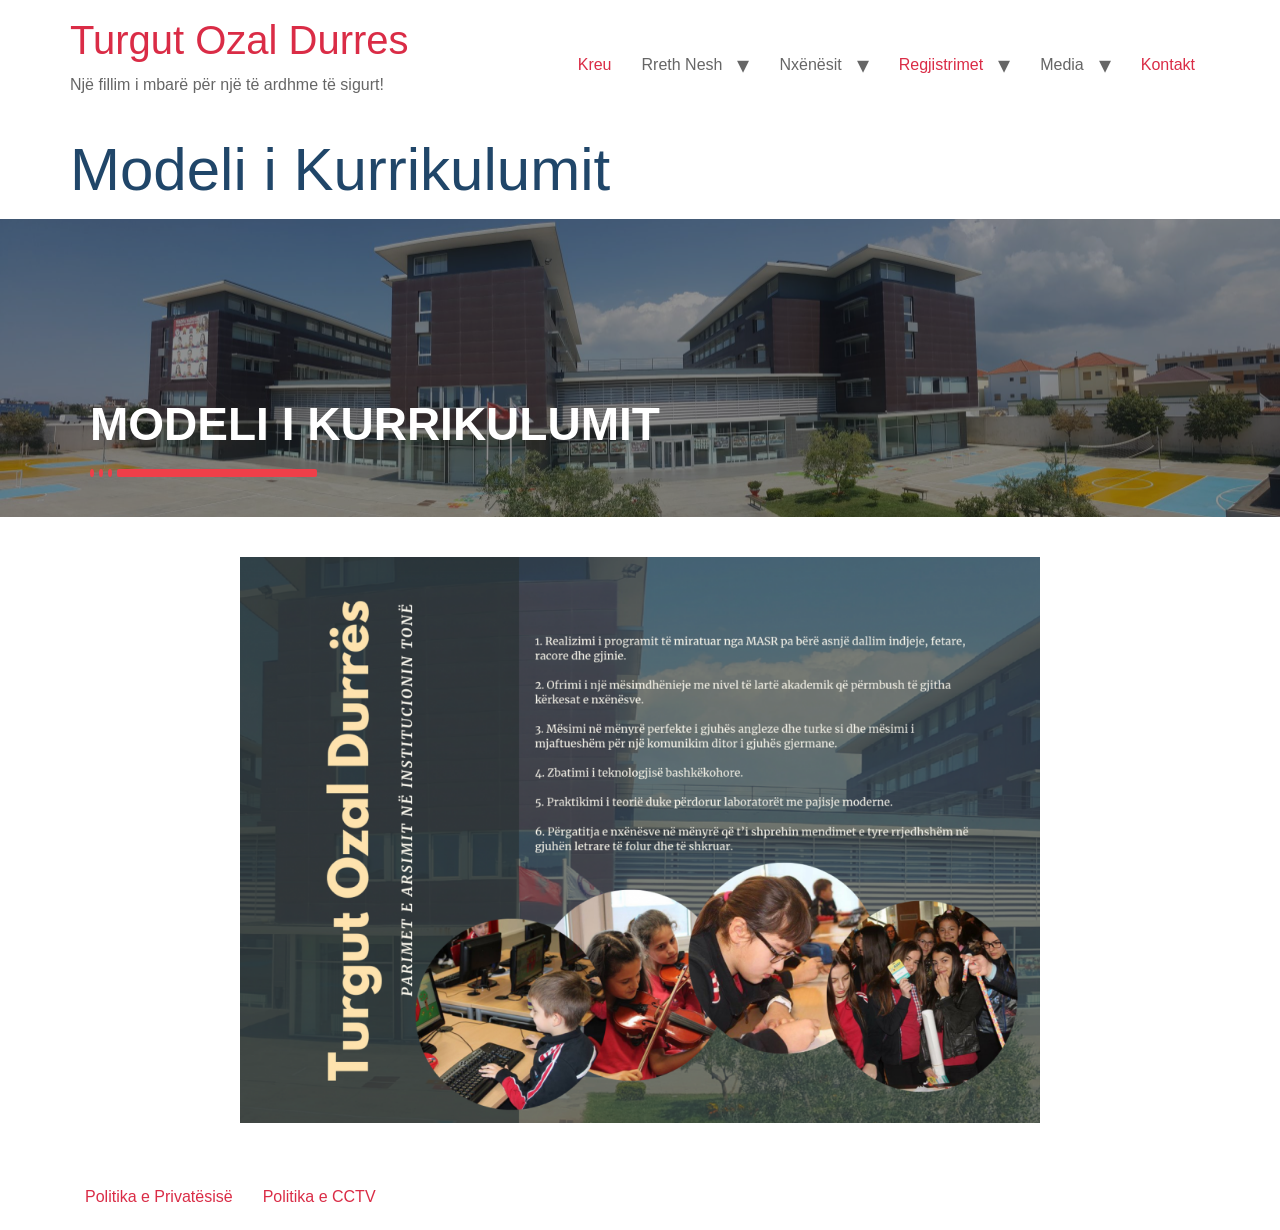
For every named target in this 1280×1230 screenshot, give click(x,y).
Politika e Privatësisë (159, 1196)
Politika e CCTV (319, 1196)
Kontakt (1168, 64)
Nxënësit (810, 64)
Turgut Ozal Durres (239, 40)
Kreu (595, 64)
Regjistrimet (941, 64)
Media (1062, 64)
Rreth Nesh (682, 64)
